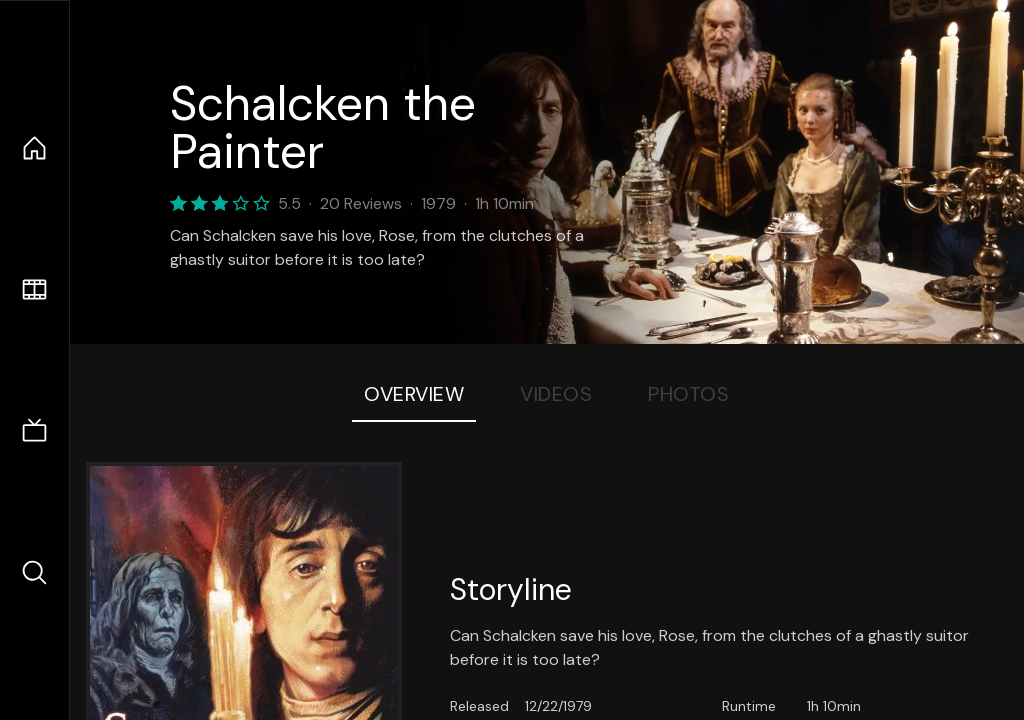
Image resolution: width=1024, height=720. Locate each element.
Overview (414, 394)
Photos (688, 394)
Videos (556, 394)
